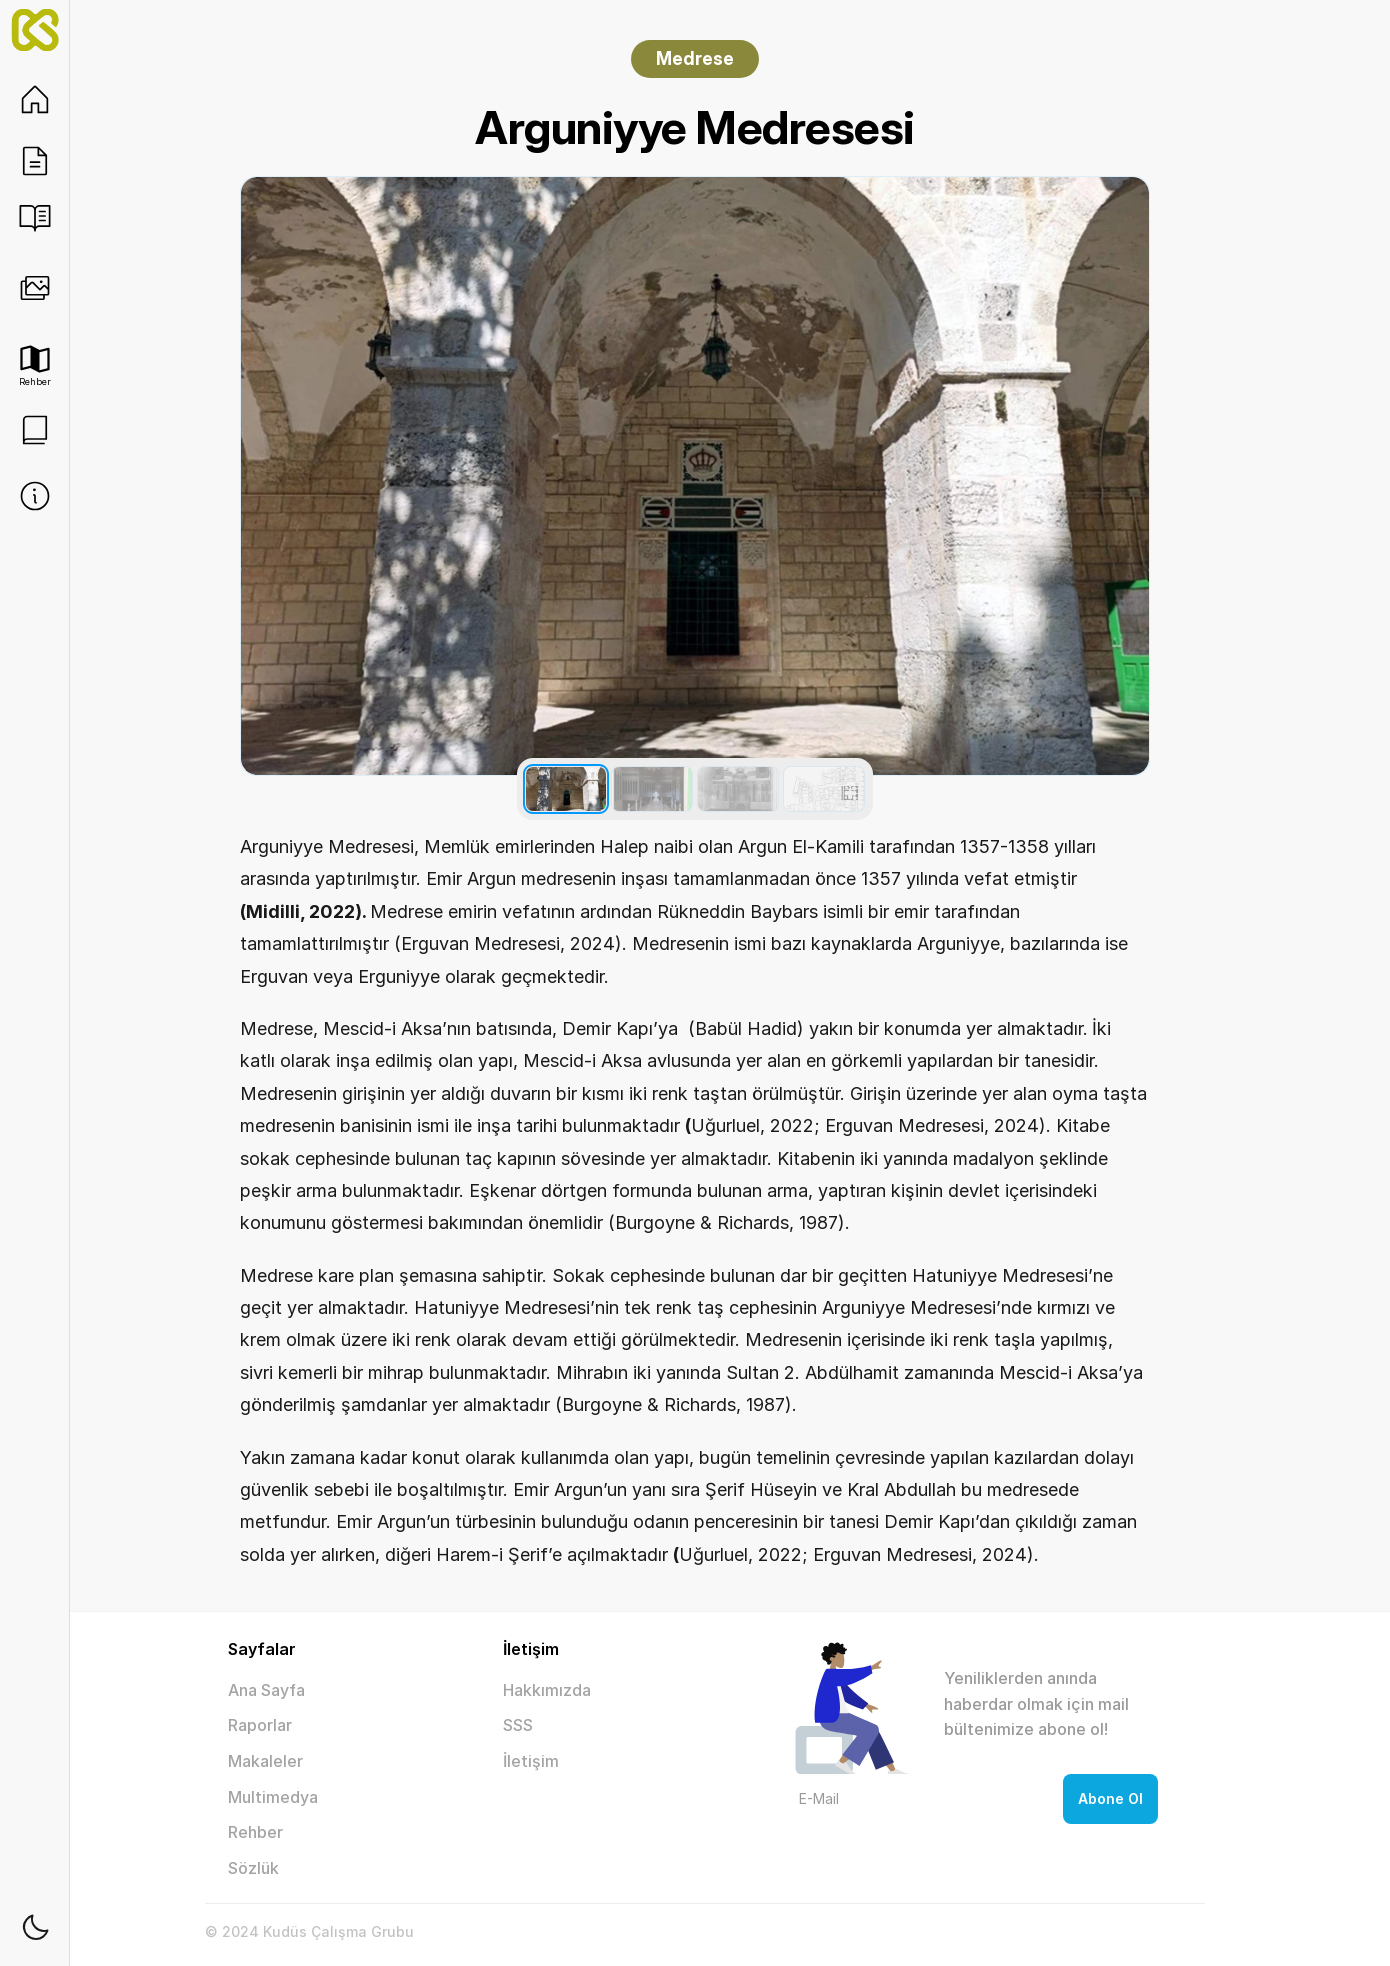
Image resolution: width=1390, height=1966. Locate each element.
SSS (518, 1725)
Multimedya (273, 1797)
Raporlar (260, 1725)
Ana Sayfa (266, 1690)
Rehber (255, 1832)
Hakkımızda (547, 1690)
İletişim (531, 1761)
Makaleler (265, 1761)
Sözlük (253, 1868)
